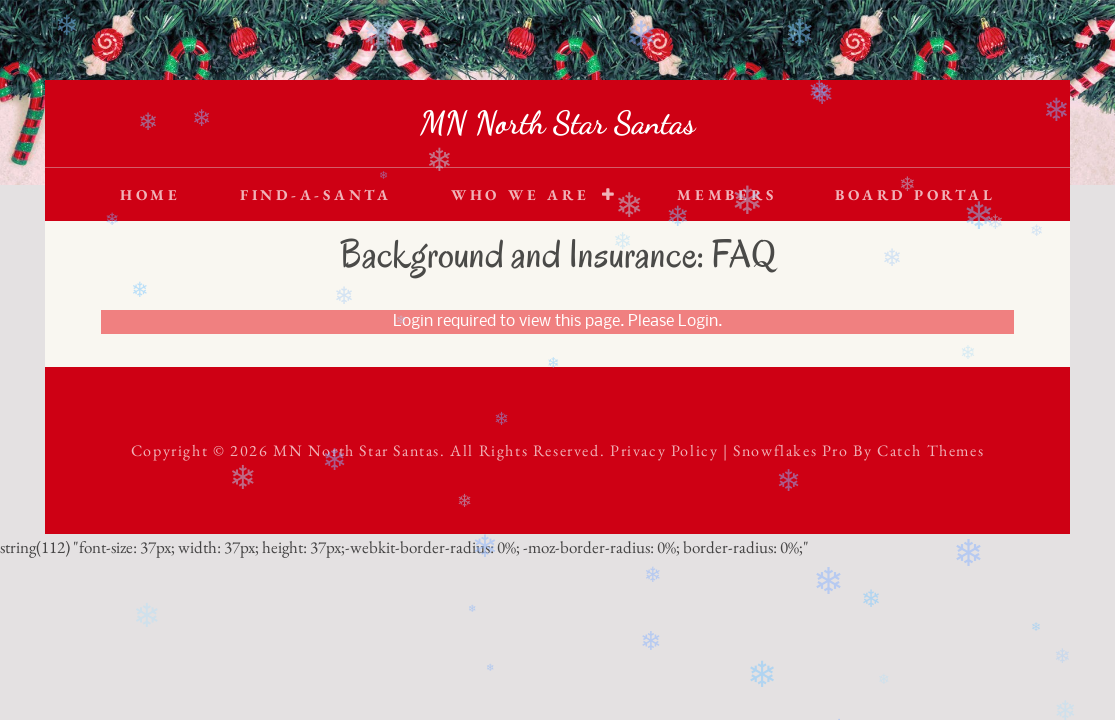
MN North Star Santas (557, 123)
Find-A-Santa (316, 194)
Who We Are (520, 194)
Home (150, 194)
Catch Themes (930, 450)
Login (698, 322)
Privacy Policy (664, 450)
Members (726, 194)
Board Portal (915, 194)
